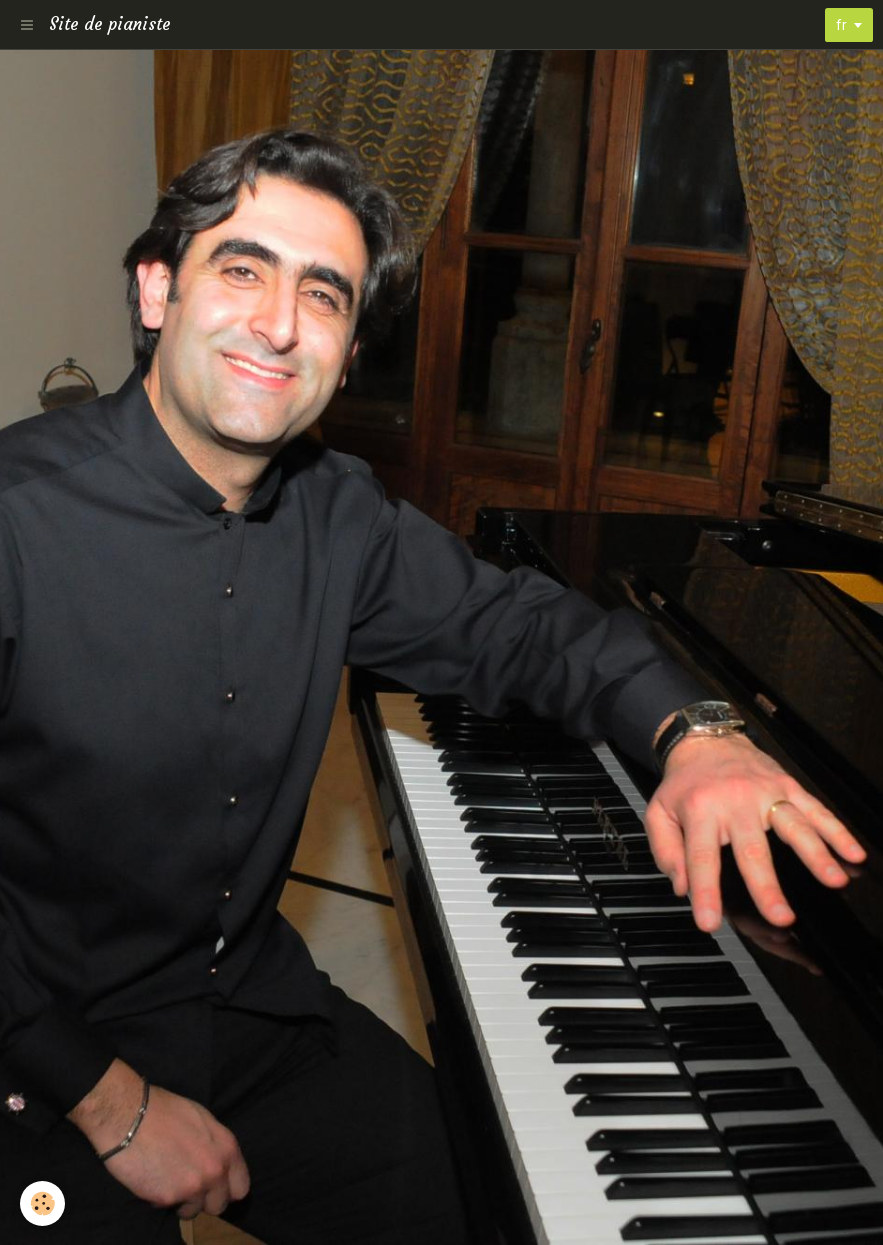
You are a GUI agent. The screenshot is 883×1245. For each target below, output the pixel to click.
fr (841, 25)
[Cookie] (42, 1203)
